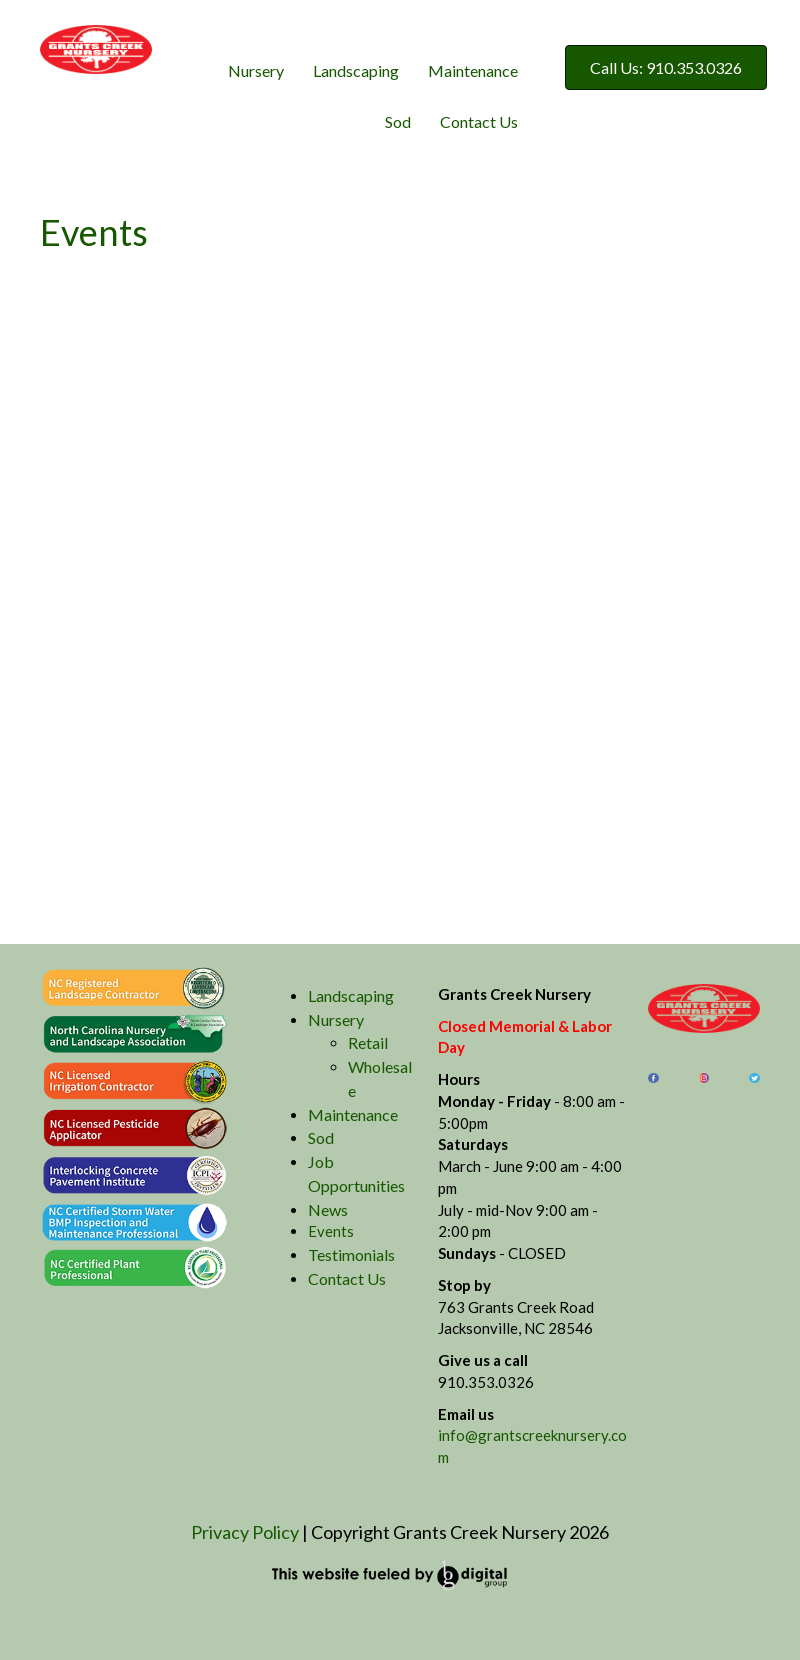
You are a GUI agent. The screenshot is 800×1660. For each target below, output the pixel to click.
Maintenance (473, 70)
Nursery (256, 70)
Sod (398, 121)
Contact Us (479, 121)
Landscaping (356, 70)
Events (331, 1231)
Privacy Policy (245, 1532)
